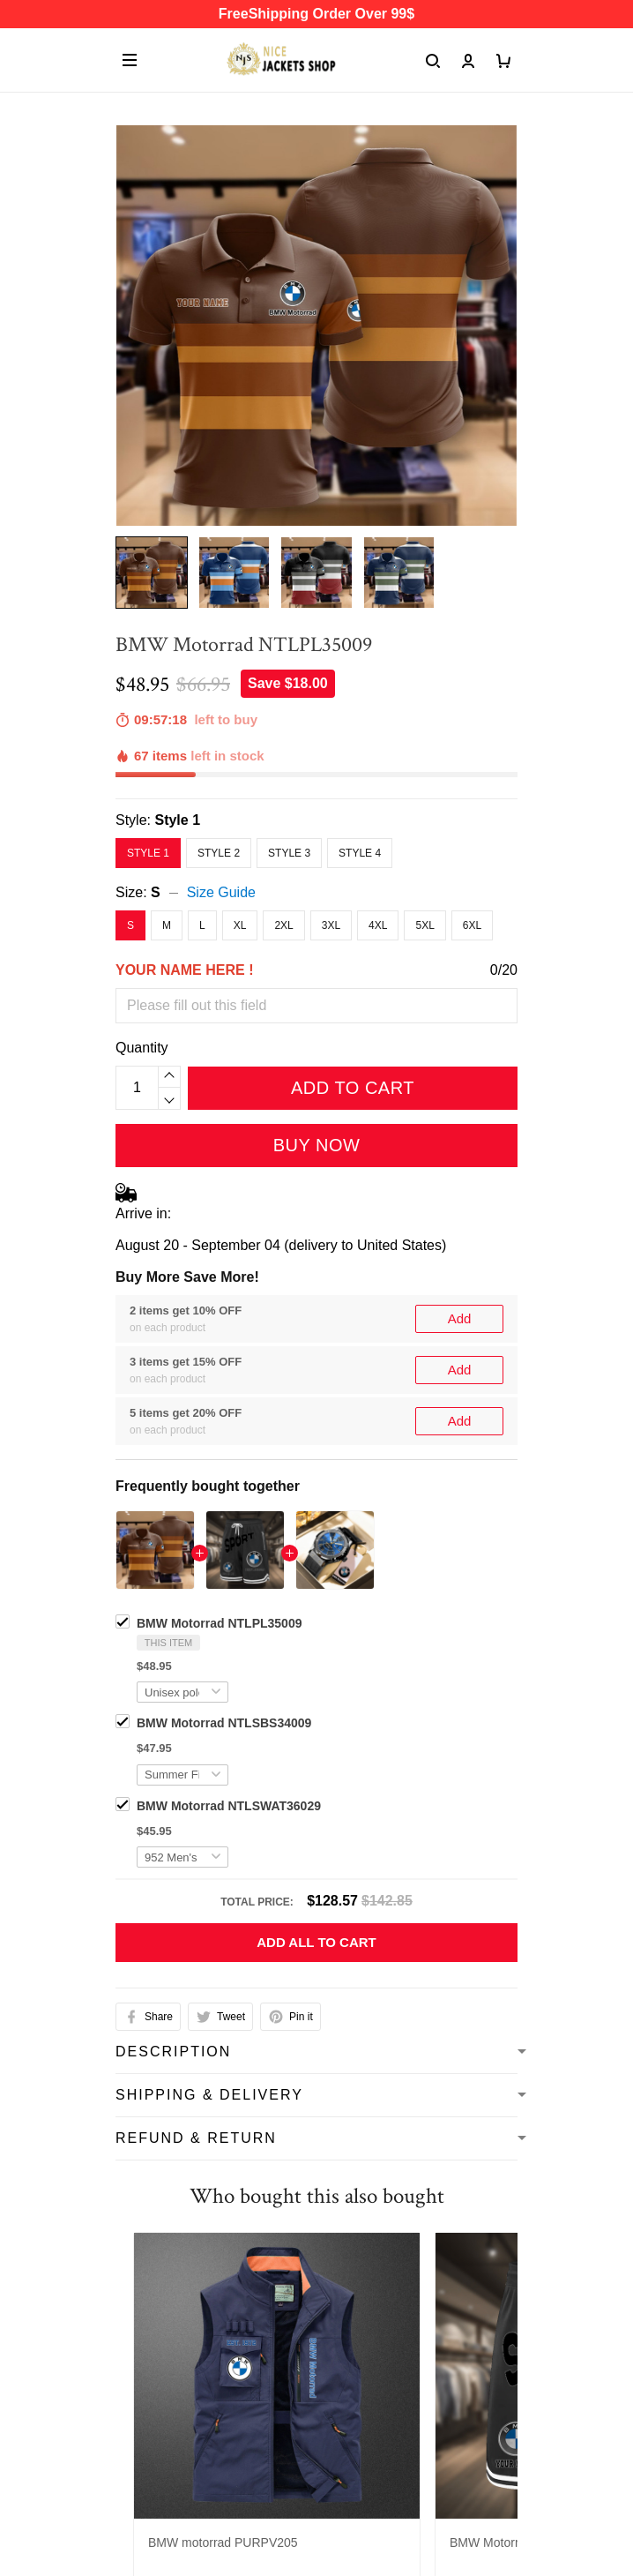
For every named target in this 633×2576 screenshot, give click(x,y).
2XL (283, 925)
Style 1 (177, 819)
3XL (331, 925)
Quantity (141, 1047)
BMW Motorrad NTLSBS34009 (224, 1723)
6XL (472, 925)
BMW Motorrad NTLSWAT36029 (229, 1806)
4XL (378, 925)
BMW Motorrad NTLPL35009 (219, 1623)
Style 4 (360, 853)
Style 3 (289, 853)
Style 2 (218, 853)
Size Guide (221, 892)
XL (240, 925)
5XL (424, 925)
